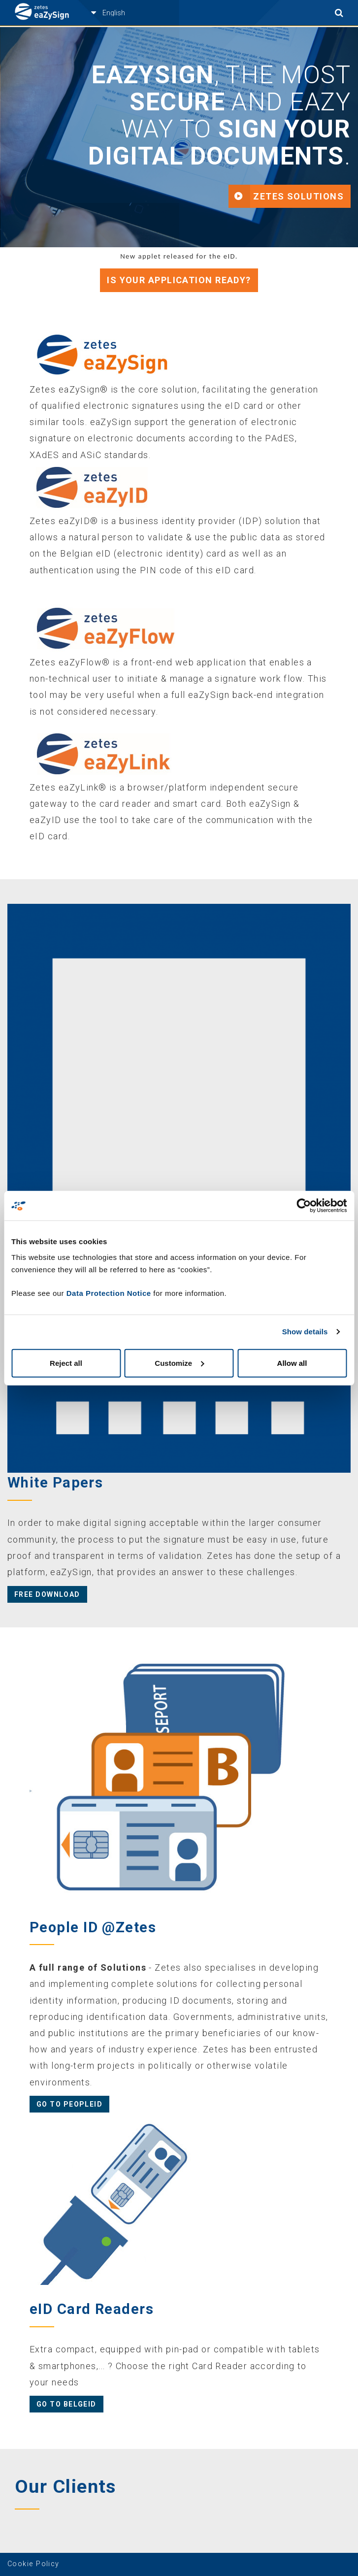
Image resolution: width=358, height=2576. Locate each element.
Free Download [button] (47, 1594)
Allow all (292, 1362)
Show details (305, 1331)
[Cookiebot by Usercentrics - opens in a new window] (303, 1205)
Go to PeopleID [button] (69, 2104)
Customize (179, 1362)
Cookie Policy (33, 2564)
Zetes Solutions (298, 196)
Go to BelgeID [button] (66, 2404)
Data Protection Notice (108, 1292)
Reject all (66, 1362)
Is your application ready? (179, 280)
